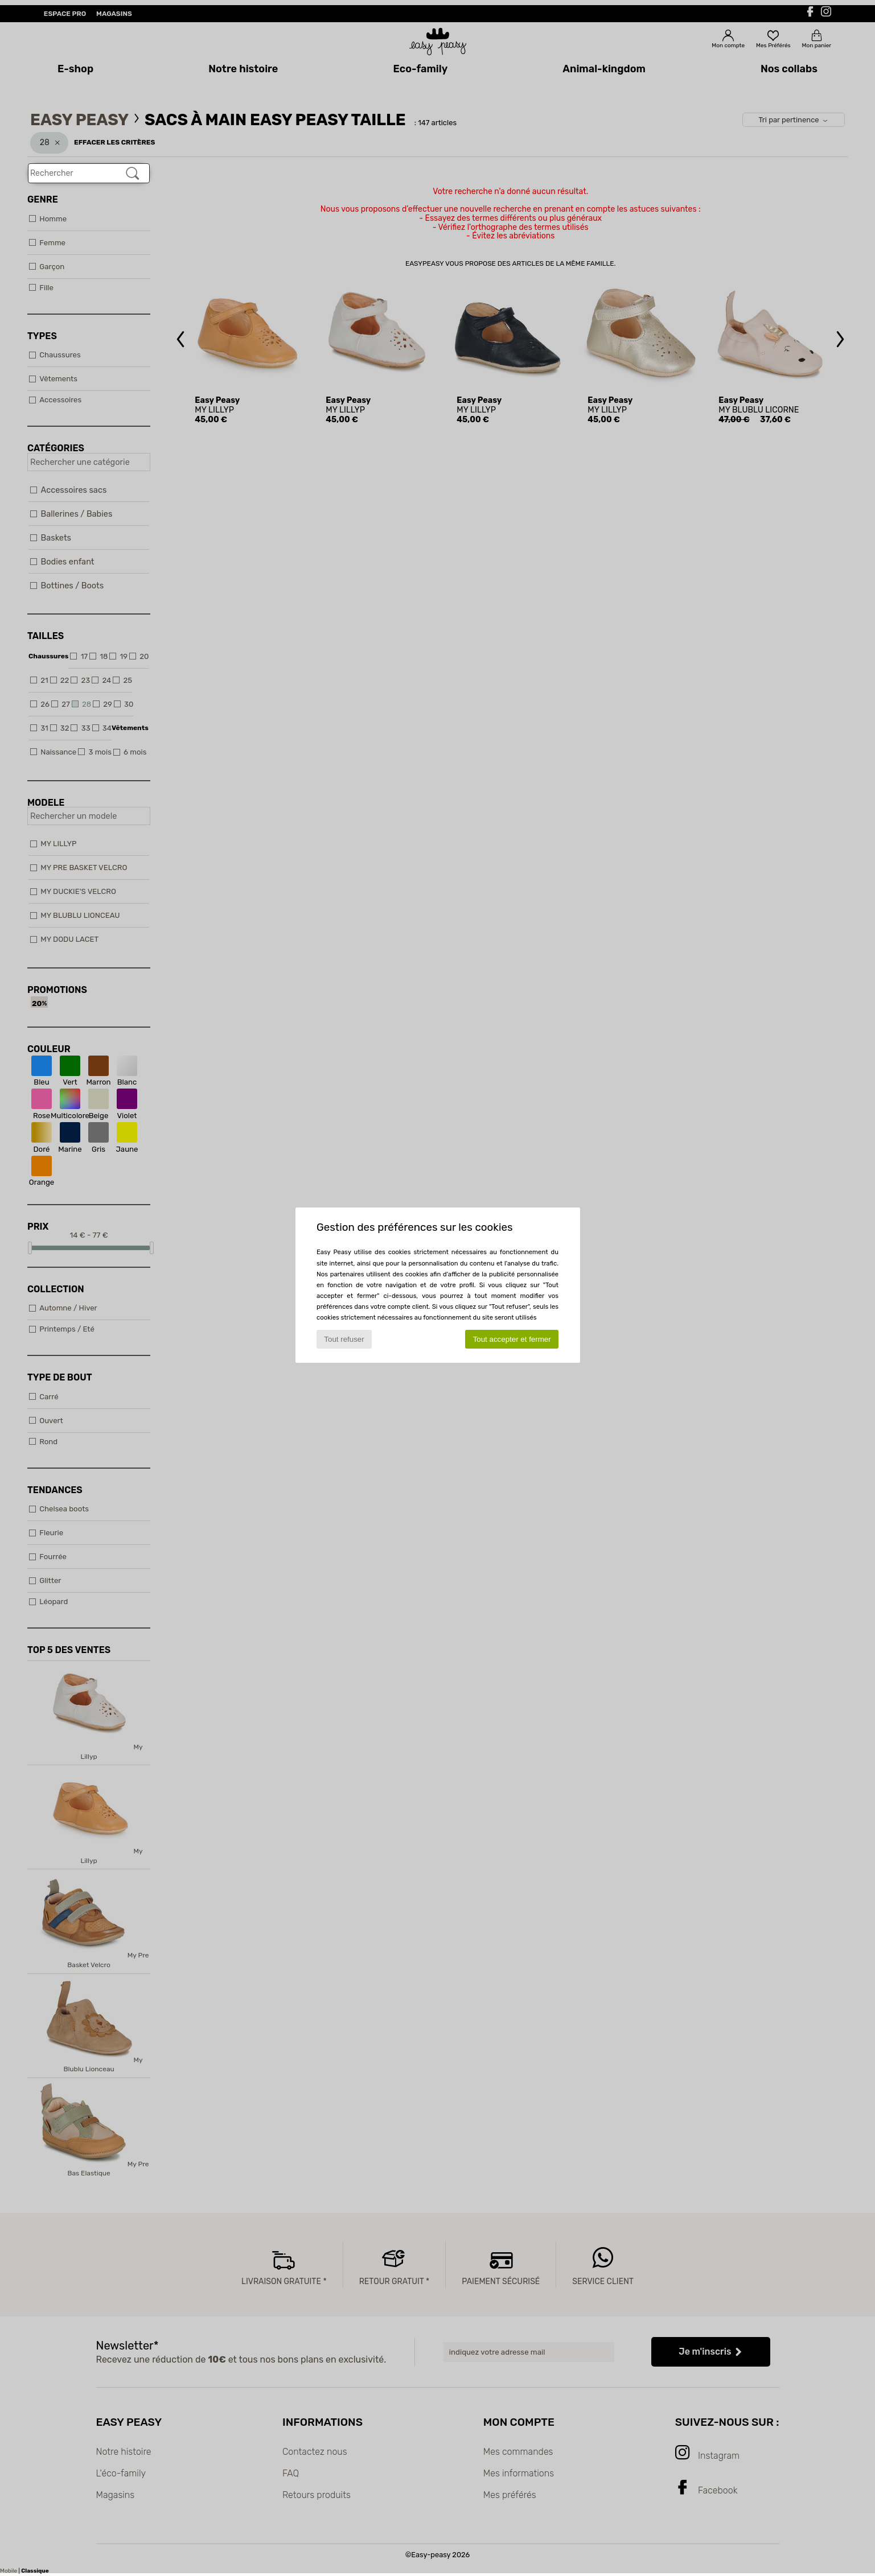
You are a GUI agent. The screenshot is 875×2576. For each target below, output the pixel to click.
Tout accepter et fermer (512, 1339)
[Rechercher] (132, 173)
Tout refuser (344, 1339)
